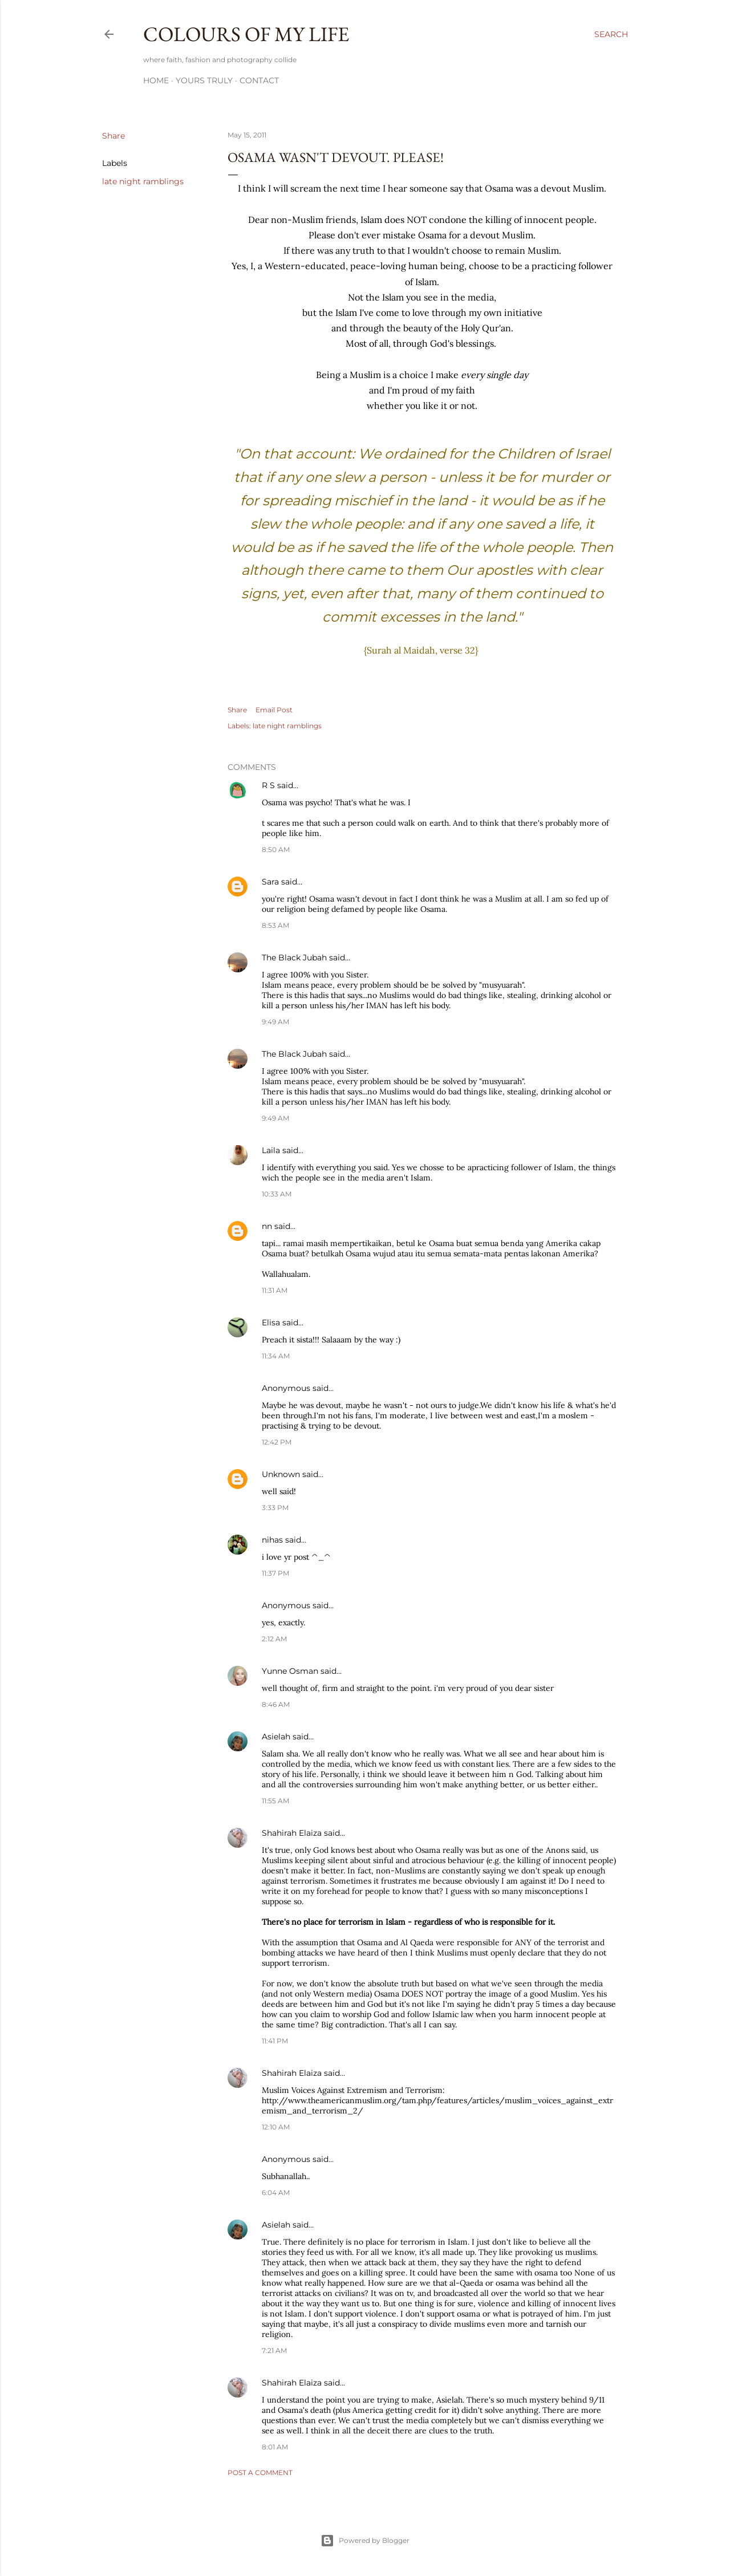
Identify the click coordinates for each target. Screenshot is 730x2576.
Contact (259, 80)
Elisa (271, 1322)
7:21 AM (274, 2350)
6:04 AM (276, 2192)
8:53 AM (275, 925)
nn (267, 1226)
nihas (272, 1540)
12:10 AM (276, 2127)
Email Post (274, 709)
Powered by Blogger (365, 2540)
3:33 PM (275, 1507)
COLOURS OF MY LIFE (246, 34)
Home (156, 80)
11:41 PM (275, 2041)
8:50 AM (276, 849)
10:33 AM (276, 1194)
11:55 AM (275, 1800)
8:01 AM (275, 2447)
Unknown (281, 1474)
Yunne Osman (290, 1671)
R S (268, 785)
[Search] (611, 34)
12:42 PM (276, 1442)
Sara (270, 882)
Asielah (276, 1736)
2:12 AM (274, 1638)
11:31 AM (274, 1290)
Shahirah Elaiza (292, 1833)
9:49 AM (275, 1021)
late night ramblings (143, 181)
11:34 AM (276, 1356)
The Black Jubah (294, 957)
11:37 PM (275, 1573)
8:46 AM (276, 1704)
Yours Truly (204, 80)
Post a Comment (260, 2472)
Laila (271, 1150)
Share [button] (113, 136)
